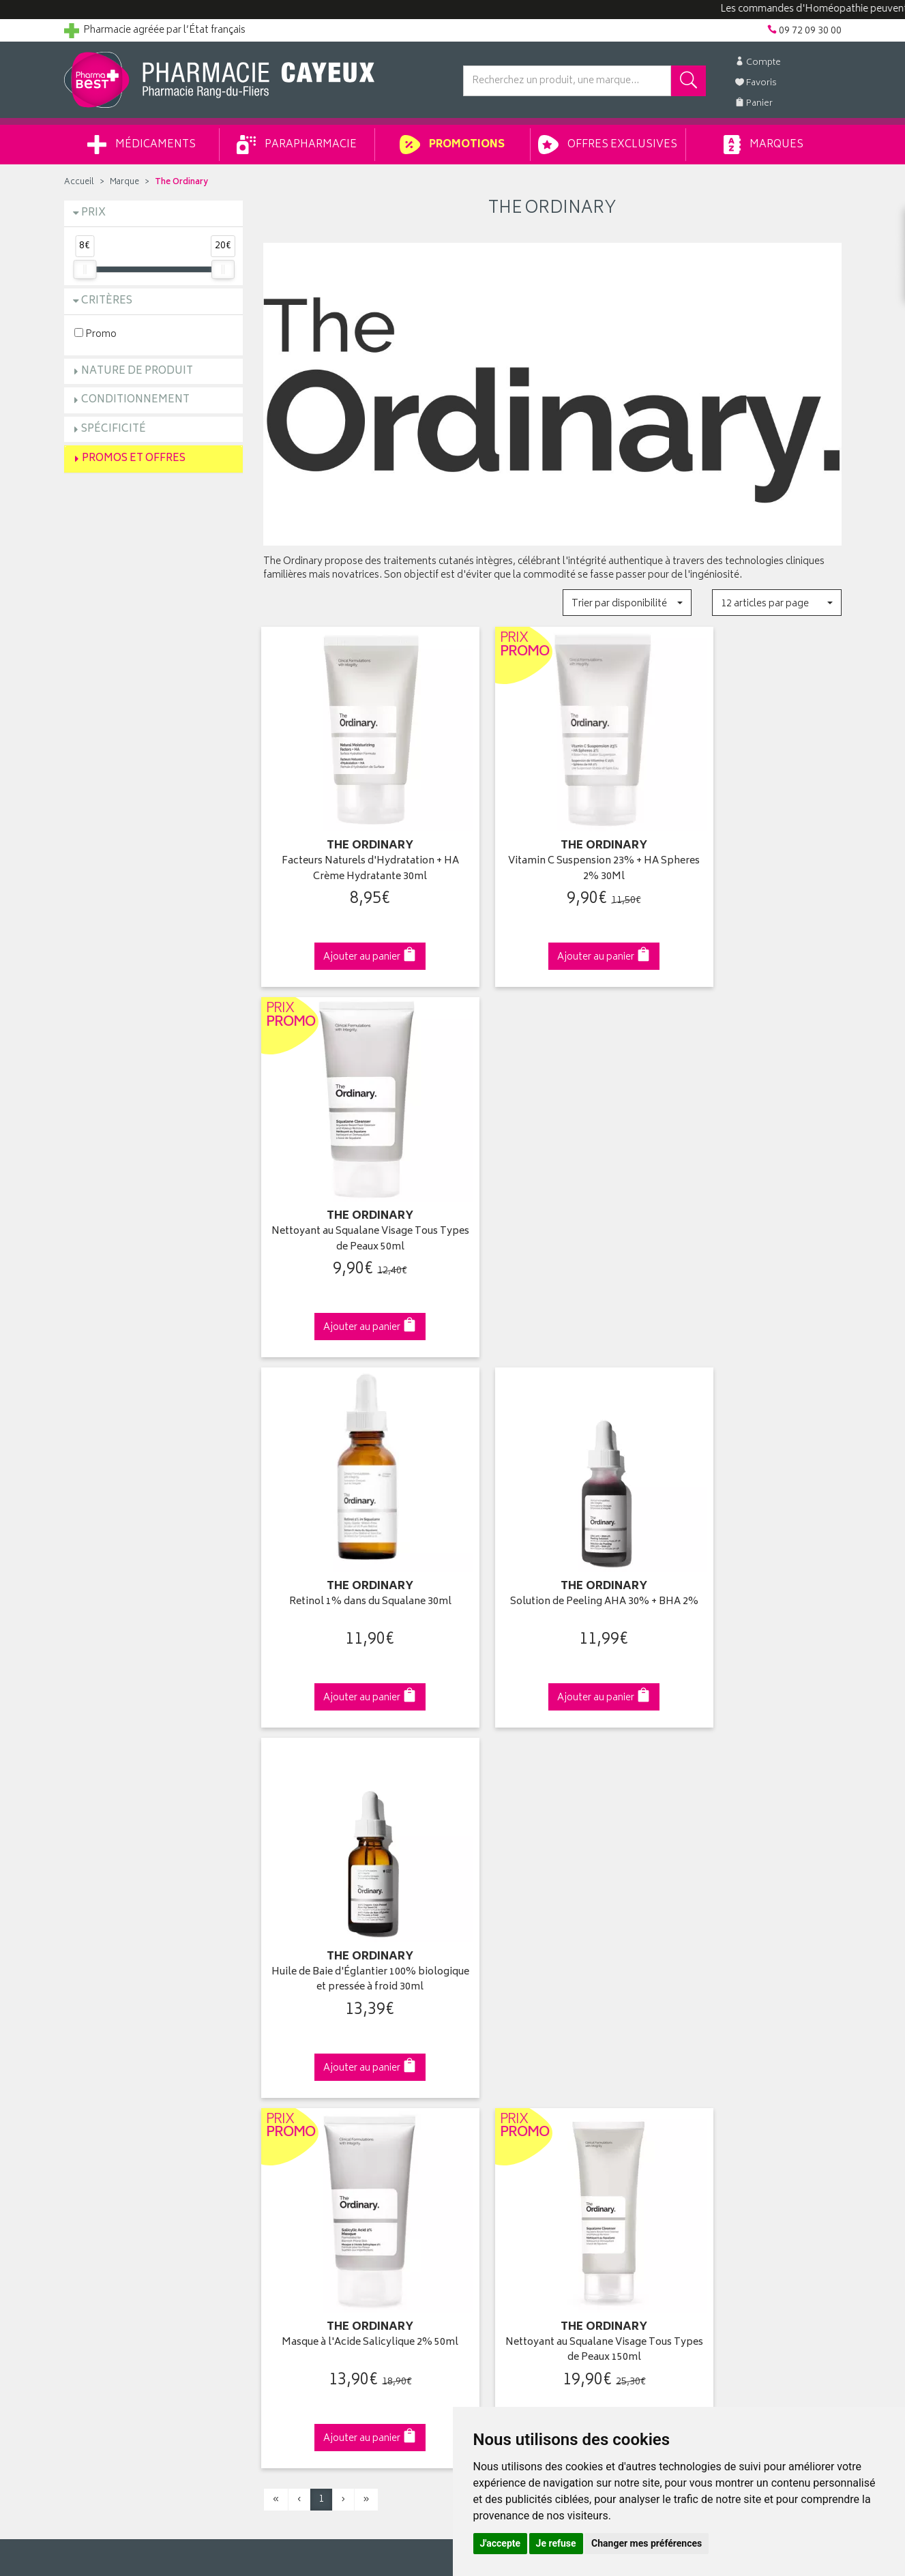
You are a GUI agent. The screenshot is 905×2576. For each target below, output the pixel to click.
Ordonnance (290, 2128)
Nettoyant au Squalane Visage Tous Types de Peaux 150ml (552, 1537)
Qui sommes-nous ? (109, 2033)
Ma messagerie (495, 2112)
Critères (106, 301)
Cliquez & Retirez (153, 1796)
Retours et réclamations (116, 2096)
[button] (627, 602)
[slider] (84, 269)
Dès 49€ (353, 1803)
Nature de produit (137, 371)
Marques (763, 144)
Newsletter (286, 2112)
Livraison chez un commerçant (728, 2064)
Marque (124, 182)
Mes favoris (487, 2096)
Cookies (281, 2207)
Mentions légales (299, 2175)
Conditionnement (135, 400)
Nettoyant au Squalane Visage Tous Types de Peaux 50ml (751, 845)
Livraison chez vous (704, 2049)
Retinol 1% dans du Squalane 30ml (352, 1183)
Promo (95, 334)
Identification (490, 2033)
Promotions (452, 144)
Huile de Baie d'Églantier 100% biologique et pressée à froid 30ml (752, 1191)
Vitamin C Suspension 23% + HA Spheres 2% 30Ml (552, 845)
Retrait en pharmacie (706, 2033)
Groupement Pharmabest (119, 2049)
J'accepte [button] (500, 2543)
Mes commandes (500, 2064)
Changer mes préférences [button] (646, 2543)
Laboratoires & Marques (314, 2049)
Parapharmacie (297, 144)
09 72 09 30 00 (752, 1796)
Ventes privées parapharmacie (328, 2081)
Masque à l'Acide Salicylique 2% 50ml (353, 1537)
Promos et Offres (134, 458)
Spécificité (113, 429)
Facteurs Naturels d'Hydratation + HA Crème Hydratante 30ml (353, 845)
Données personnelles (312, 2191)
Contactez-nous (99, 2081)
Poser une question (106, 2064)
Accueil (79, 182)
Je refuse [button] (556, 2543)
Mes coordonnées (502, 2049)
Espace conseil (296, 2096)
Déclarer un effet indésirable (323, 2143)
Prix (93, 213)
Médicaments (141, 144)
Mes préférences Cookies (318, 2223)
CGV (272, 2160)
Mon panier (487, 2081)
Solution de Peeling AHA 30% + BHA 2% (552, 1191)
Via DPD (552, 1796)
